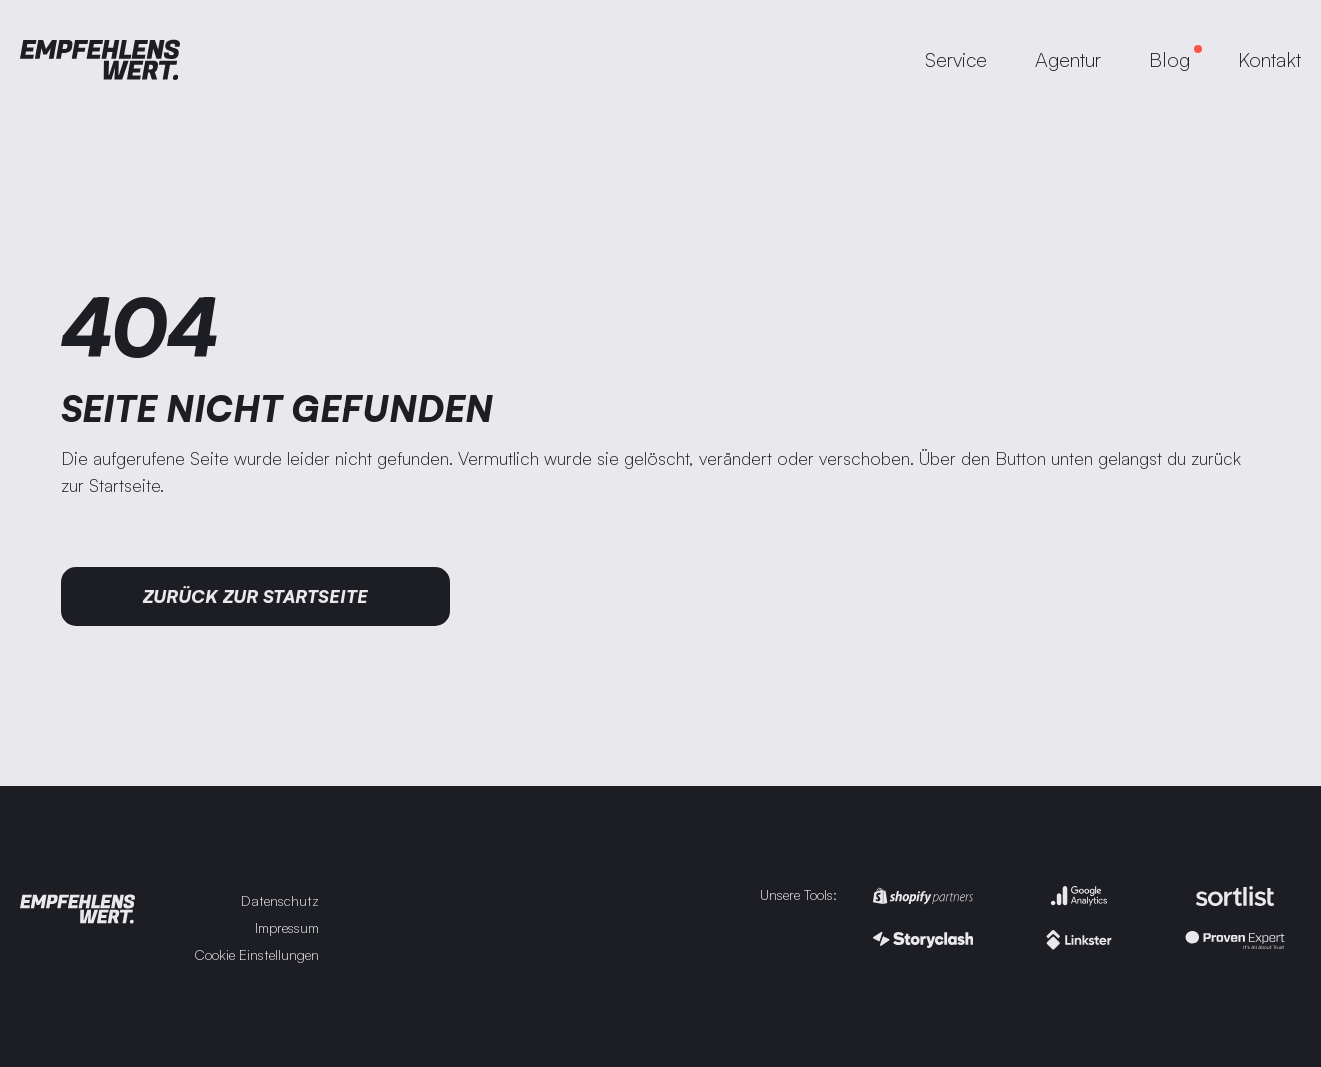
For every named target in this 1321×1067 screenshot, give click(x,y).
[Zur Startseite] (100, 60)
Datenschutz (280, 900)
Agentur (1068, 59)
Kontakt (1269, 59)
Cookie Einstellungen (257, 954)
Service (956, 59)
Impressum (287, 927)
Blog (1169, 59)
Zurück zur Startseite (255, 596)
